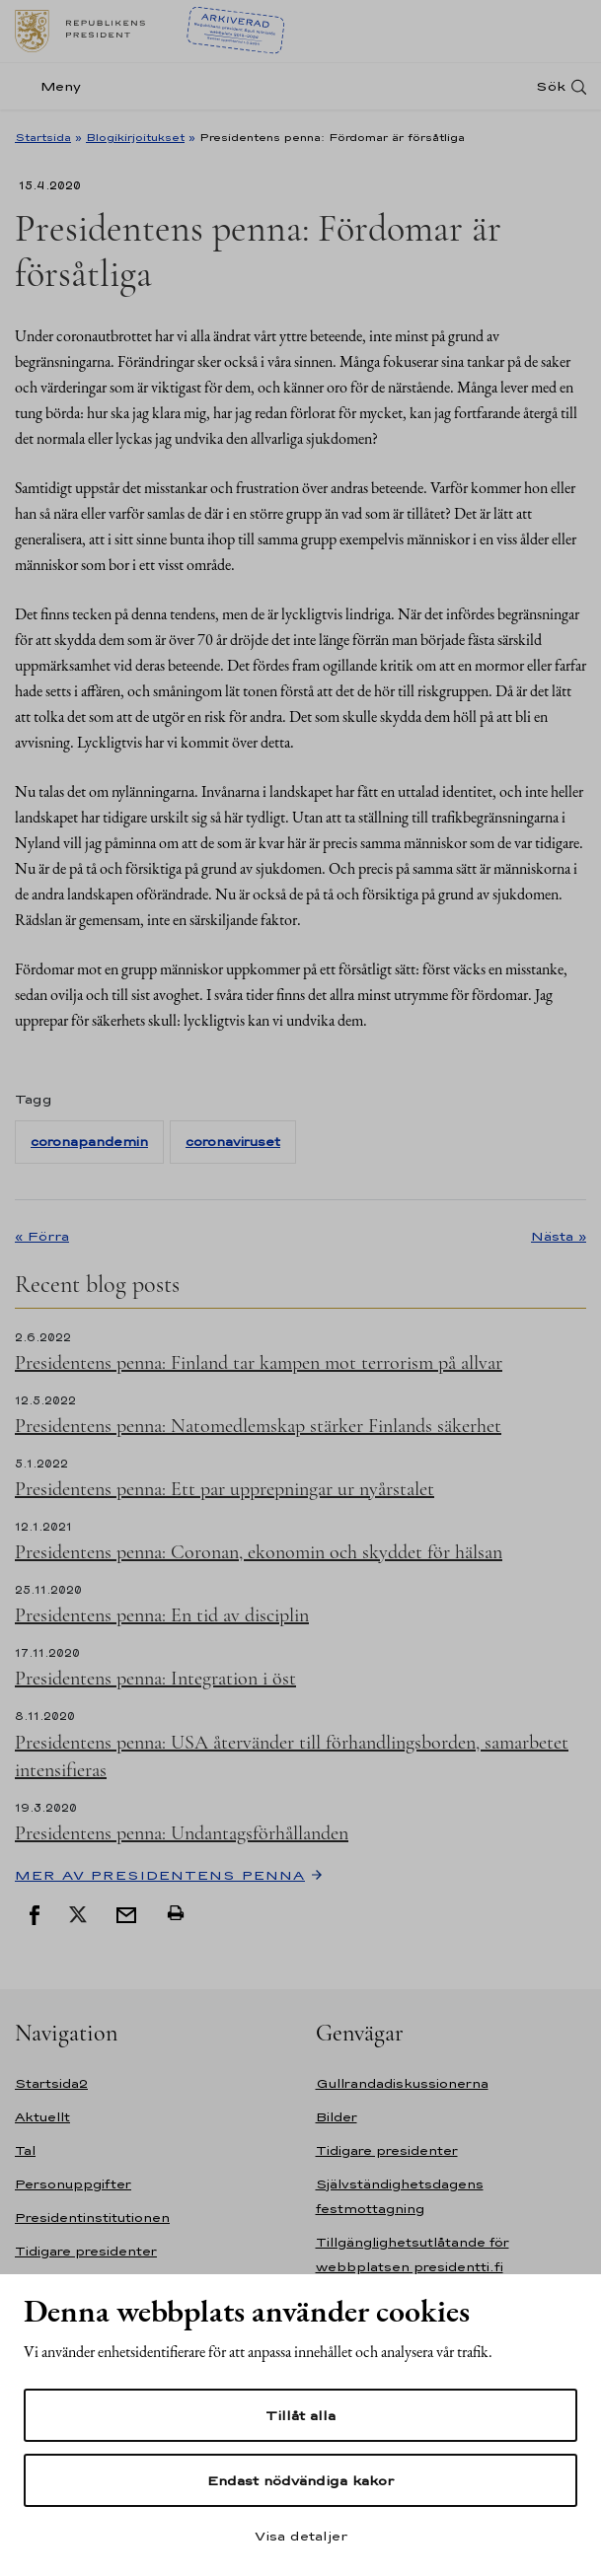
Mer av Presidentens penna (160, 1875)
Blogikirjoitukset (135, 137)
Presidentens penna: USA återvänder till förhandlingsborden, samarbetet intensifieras (291, 1756)
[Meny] (54, 86)
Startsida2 (51, 2083)
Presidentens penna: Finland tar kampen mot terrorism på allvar (258, 1363)
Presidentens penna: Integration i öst (155, 1678)
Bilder (336, 2117)
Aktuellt (42, 2117)
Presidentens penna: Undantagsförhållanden (181, 1833)
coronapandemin (89, 1141)
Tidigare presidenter (86, 2251)
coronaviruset (233, 1141)
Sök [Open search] (550, 86)
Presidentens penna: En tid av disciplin (162, 1615)
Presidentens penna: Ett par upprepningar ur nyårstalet (224, 1489)
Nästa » (558, 1236)
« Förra (42, 1236)
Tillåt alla (300, 2415)
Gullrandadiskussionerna (402, 2083)
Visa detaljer (301, 2535)
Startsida (43, 137)
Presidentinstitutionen (92, 2217)
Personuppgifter (73, 2184)
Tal (25, 2150)
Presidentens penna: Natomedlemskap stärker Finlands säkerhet (258, 1426)
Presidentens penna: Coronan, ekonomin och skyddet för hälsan (258, 1552)
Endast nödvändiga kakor (300, 2480)
